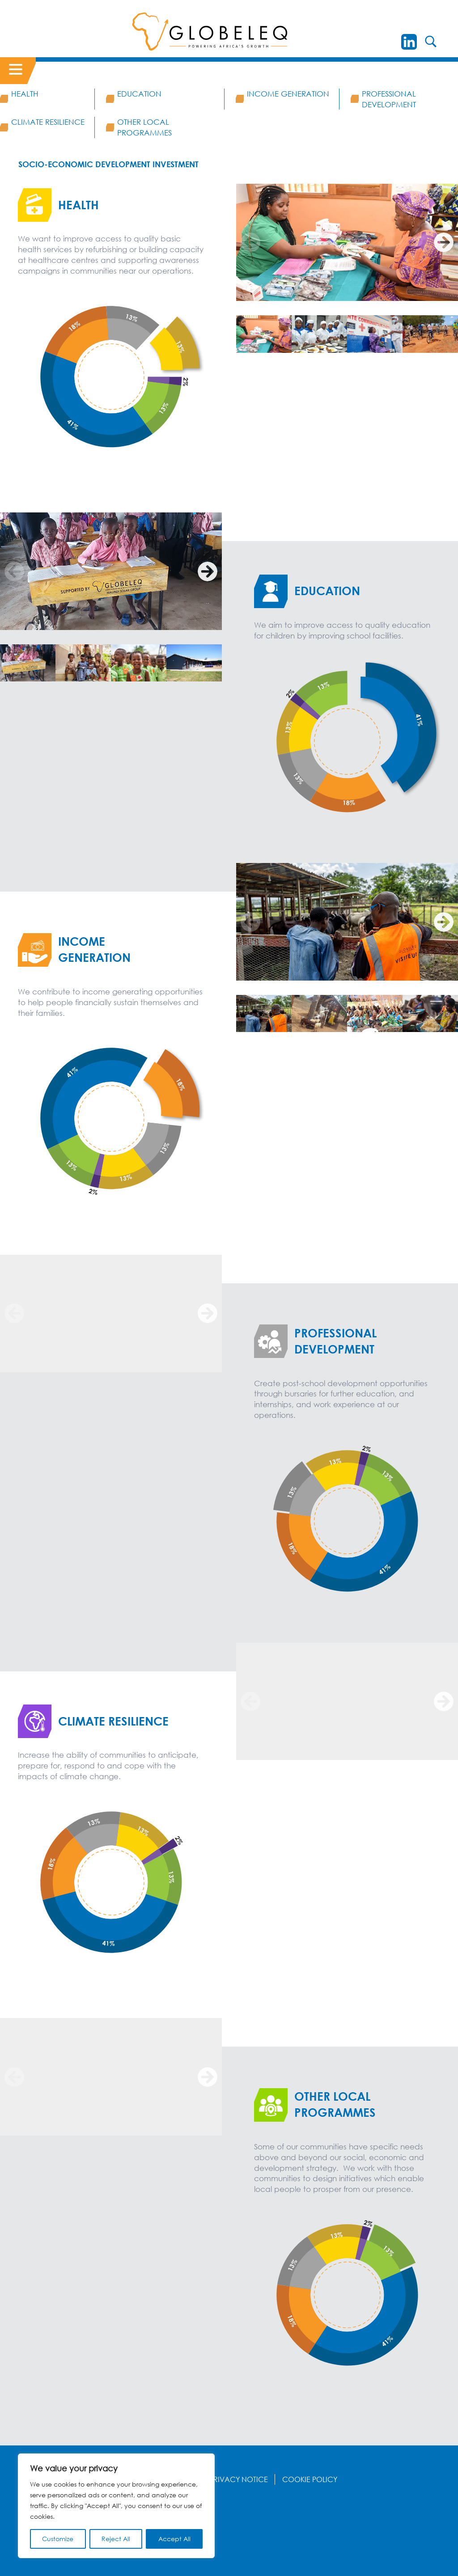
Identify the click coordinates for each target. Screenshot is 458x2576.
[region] (116, 2505)
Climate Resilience (48, 122)
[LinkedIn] (409, 42)
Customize (57, 2538)
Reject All (116, 2538)
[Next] (444, 242)
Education (139, 93)
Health (24, 93)
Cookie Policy (309, 2479)
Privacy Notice (238, 2479)
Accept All (174, 2538)
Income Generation (288, 93)
